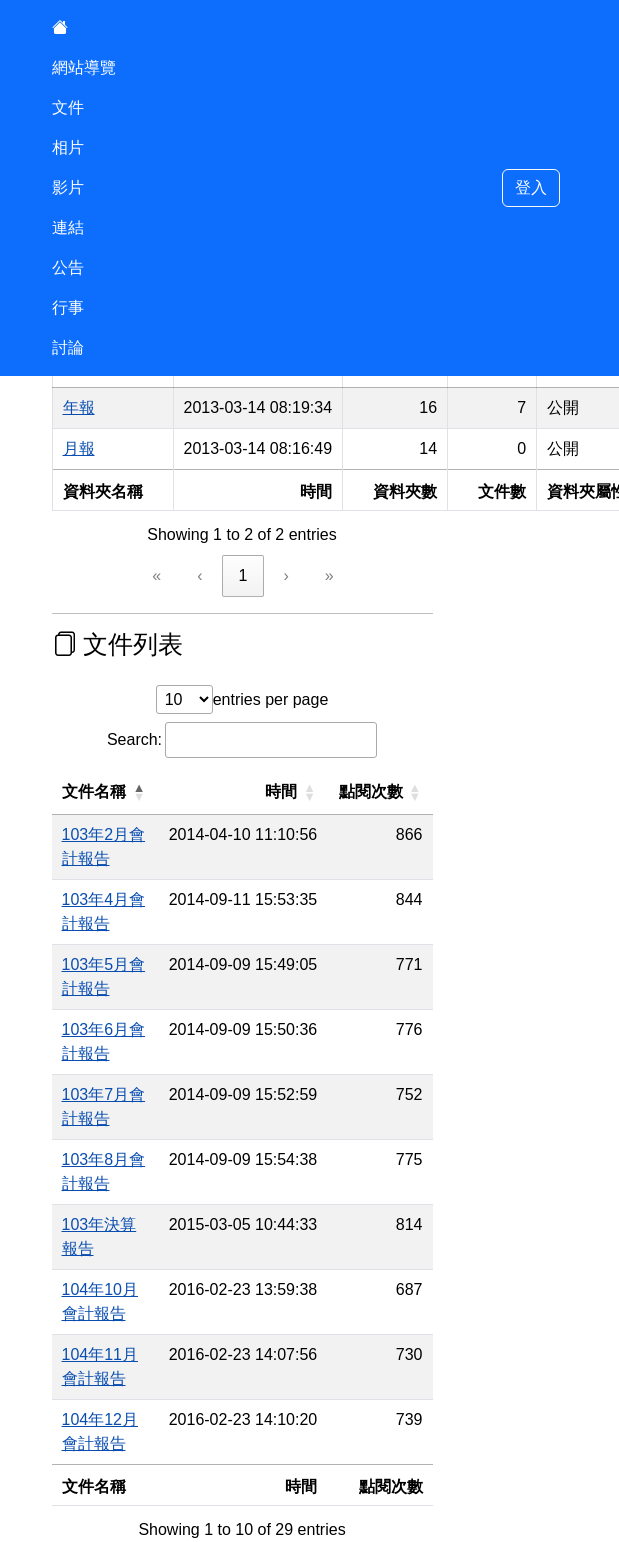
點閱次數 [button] (430, 791)
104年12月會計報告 (132, 1203)
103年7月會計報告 (128, 998)
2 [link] (243, 1330)
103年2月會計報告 (128, 834)
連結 (68, 227)
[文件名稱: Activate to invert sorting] (136, 792)
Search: (134, 739)
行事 (68, 307)
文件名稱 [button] (94, 791)
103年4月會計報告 (128, 875)
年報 (79, 407)
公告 (68, 267)
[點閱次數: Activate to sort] (440, 792)
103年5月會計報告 (128, 916)
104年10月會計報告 (132, 1121)
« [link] (156, 575)
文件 (68, 107)
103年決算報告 (115, 1080)
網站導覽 (84, 67)
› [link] (285, 575)
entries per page (271, 699)
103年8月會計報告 (128, 1039)
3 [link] (287, 1330)
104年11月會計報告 (132, 1162)
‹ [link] (199, 575)
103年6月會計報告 (128, 957)
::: (50, 1374)
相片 (68, 147)
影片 (68, 187)
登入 (531, 187)
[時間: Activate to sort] (304, 792)
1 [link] (243, 575)
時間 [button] (342, 791)
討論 (68, 347)
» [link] (329, 575)
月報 (79, 448)
